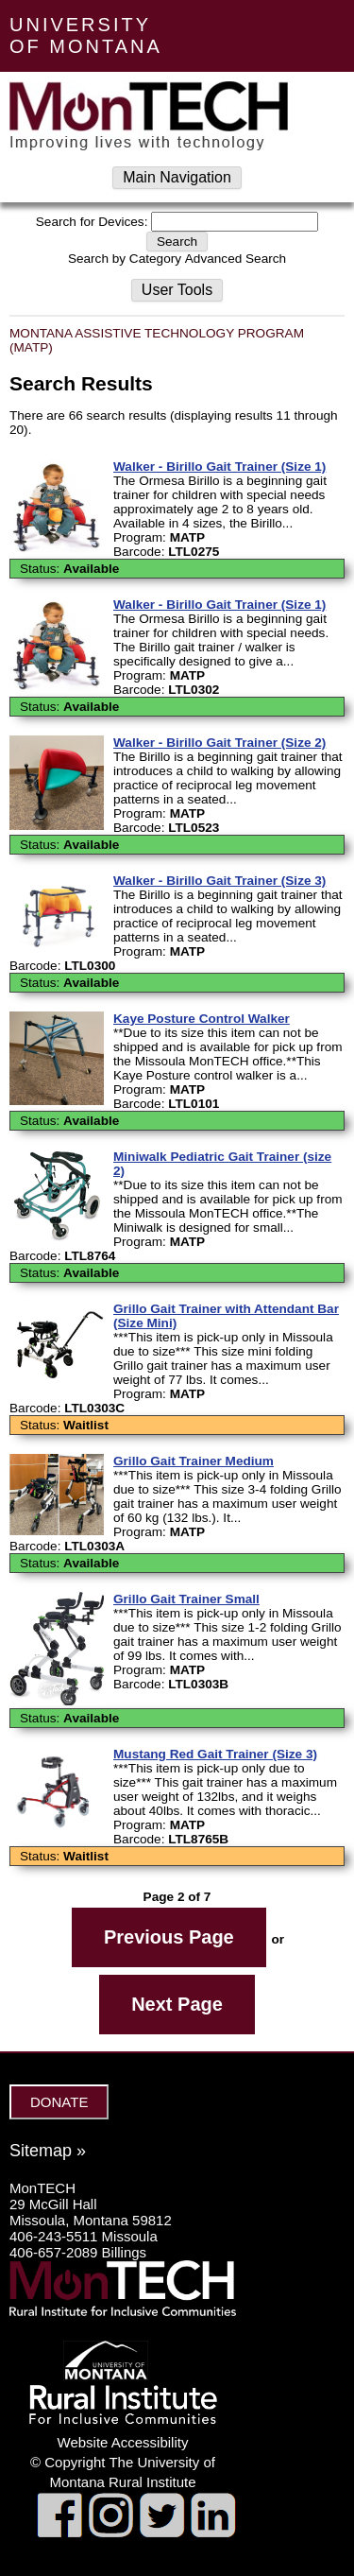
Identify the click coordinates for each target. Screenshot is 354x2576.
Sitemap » (47, 2150)
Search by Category (124, 258)
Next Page (177, 2004)
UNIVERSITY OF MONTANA (85, 35)
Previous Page (169, 1937)
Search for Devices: (92, 222)
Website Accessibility (123, 2442)
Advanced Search (235, 258)
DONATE (59, 2102)
